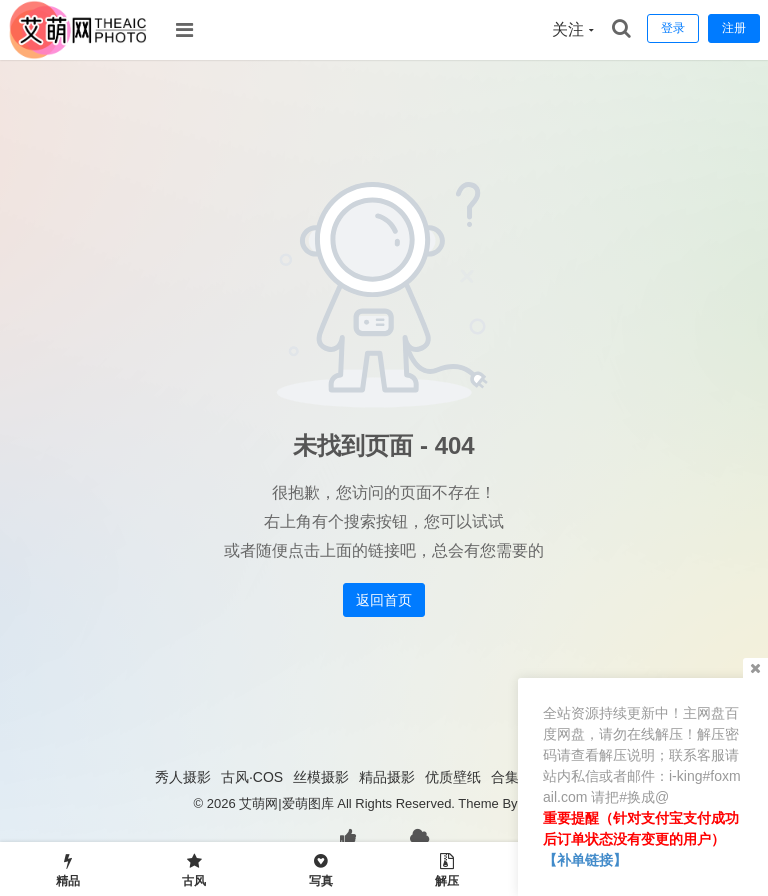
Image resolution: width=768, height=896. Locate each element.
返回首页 (384, 600)
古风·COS (252, 777)
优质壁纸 (453, 777)
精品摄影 (387, 777)
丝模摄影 (321, 777)
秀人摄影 (183, 777)
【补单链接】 (585, 860)
